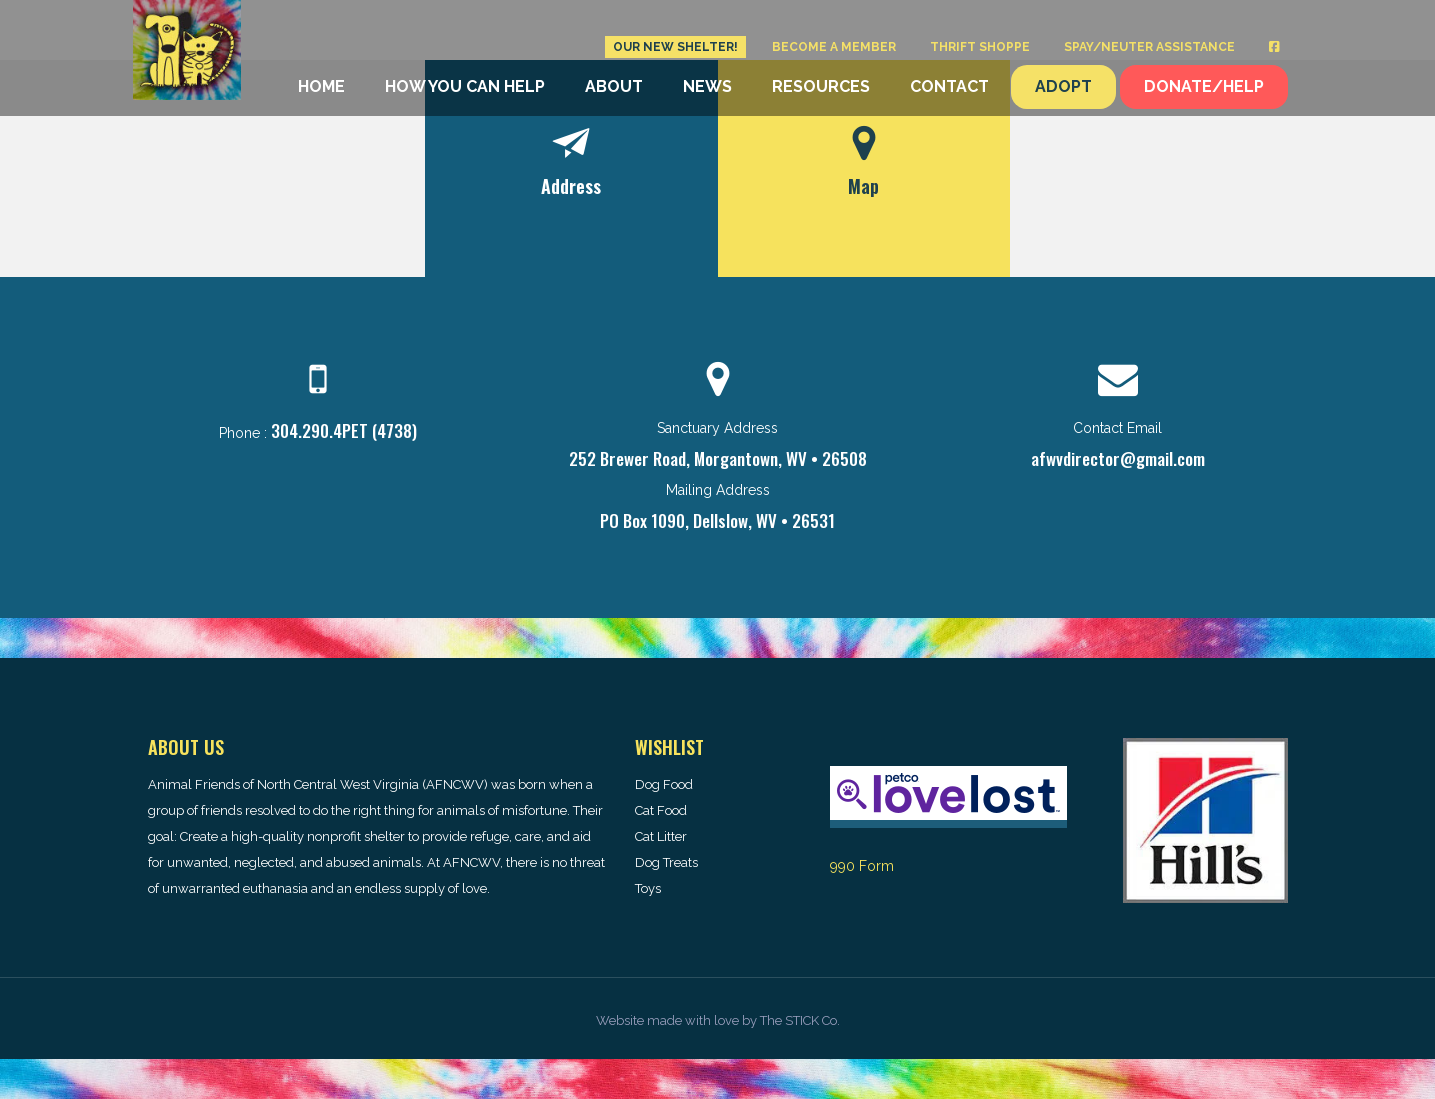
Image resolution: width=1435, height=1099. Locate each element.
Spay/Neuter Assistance (1149, 47)
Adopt (1063, 86)
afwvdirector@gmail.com (1118, 458)
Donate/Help (1204, 86)
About (614, 86)
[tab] (571, 168)
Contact (949, 86)
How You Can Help (465, 86)
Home (321, 86)
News (707, 86)
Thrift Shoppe (980, 47)
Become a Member (834, 47)
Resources (821, 86)
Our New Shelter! (675, 47)
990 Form (862, 866)
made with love (693, 1020)
